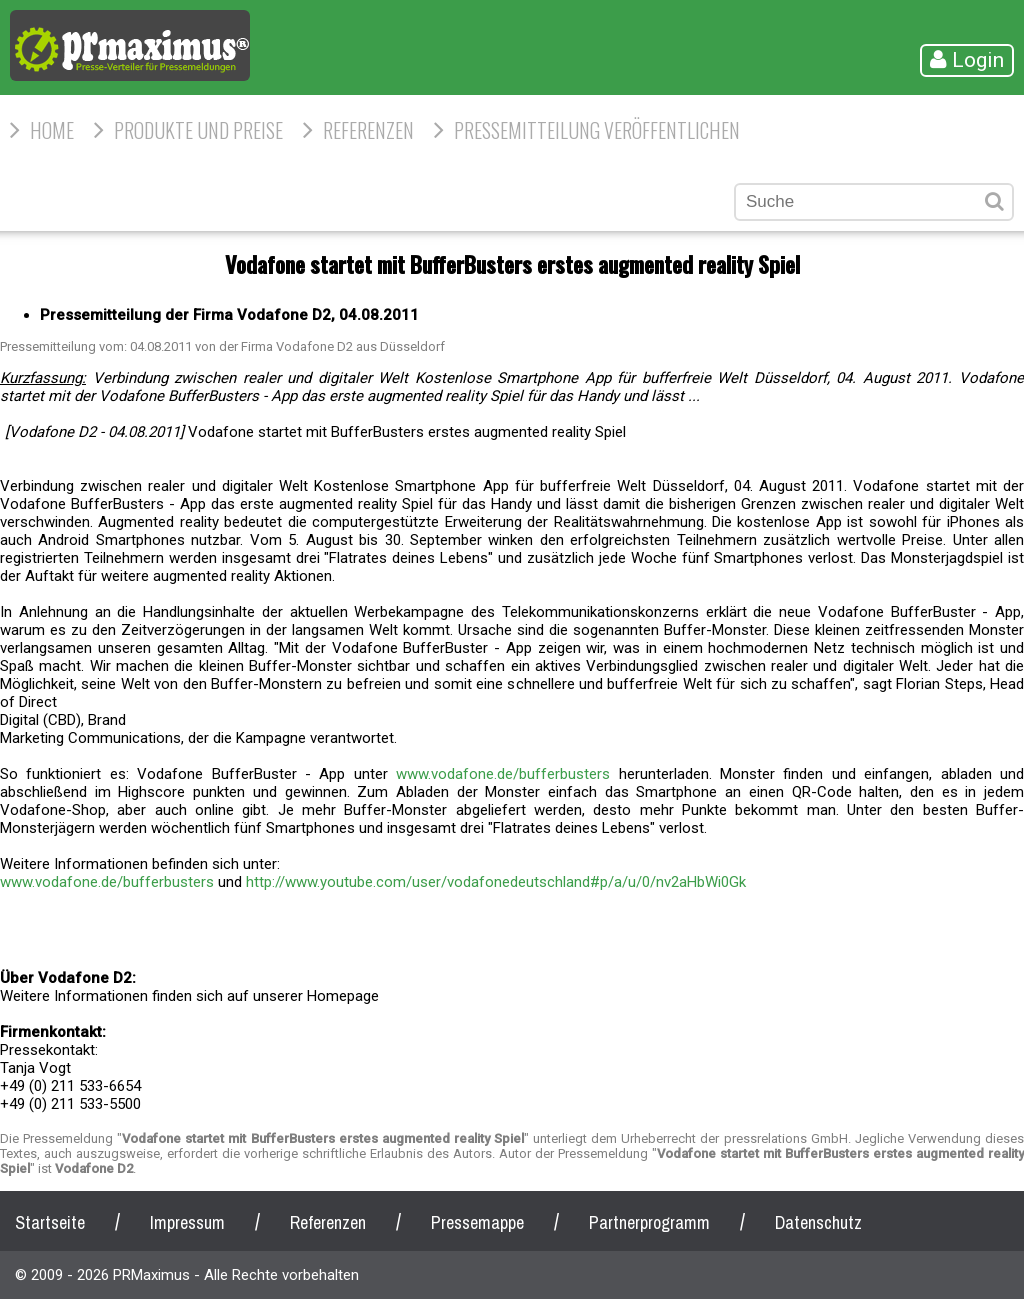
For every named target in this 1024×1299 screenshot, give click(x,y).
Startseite (50, 1222)
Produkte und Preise (198, 130)
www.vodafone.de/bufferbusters (503, 774)
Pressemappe (477, 1222)
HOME (52, 130)
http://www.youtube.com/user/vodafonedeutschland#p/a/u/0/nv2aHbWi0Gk (496, 882)
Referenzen (368, 130)
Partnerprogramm (649, 1222)
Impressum (187, 1222)
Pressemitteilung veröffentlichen (597, 130)
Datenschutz (818, 1222)
